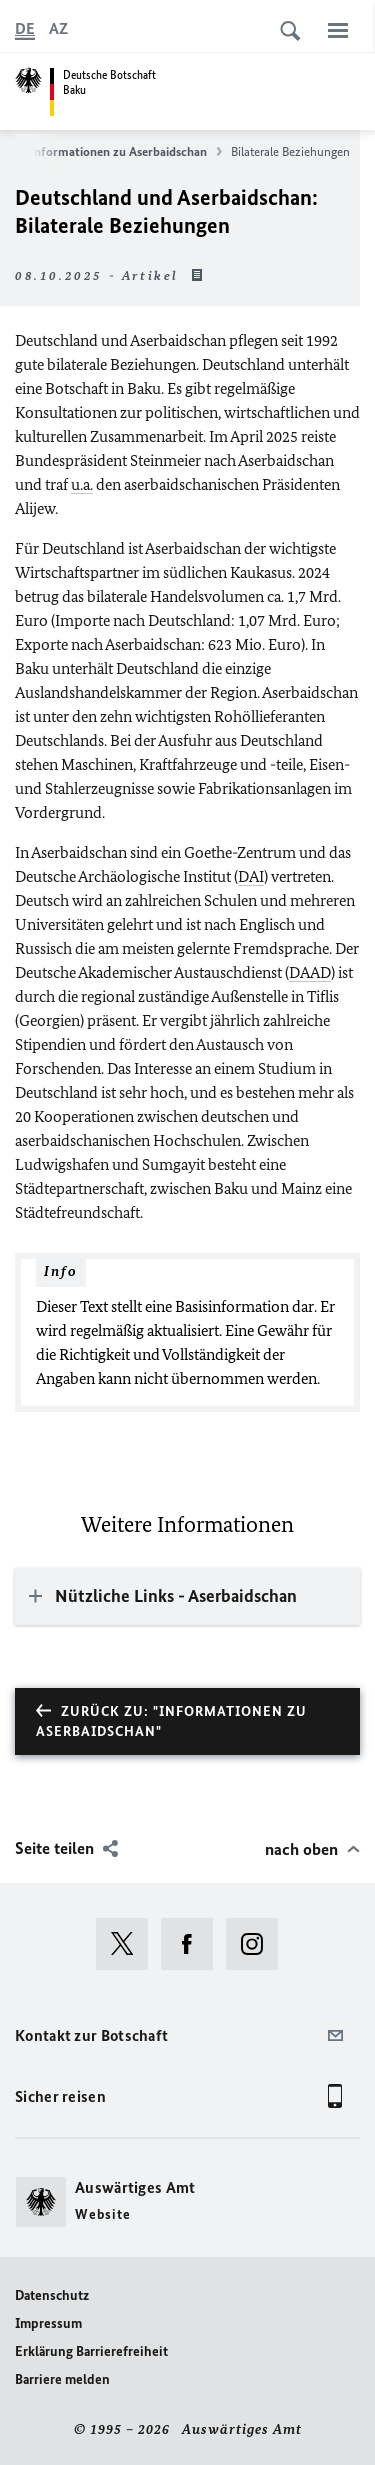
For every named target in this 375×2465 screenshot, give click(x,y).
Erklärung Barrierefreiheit (91, 2351)
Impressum (48, 2323)
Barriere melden (62, 2379)
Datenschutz (52, 2295)
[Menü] (338, 30)
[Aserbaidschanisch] (58, 29)
